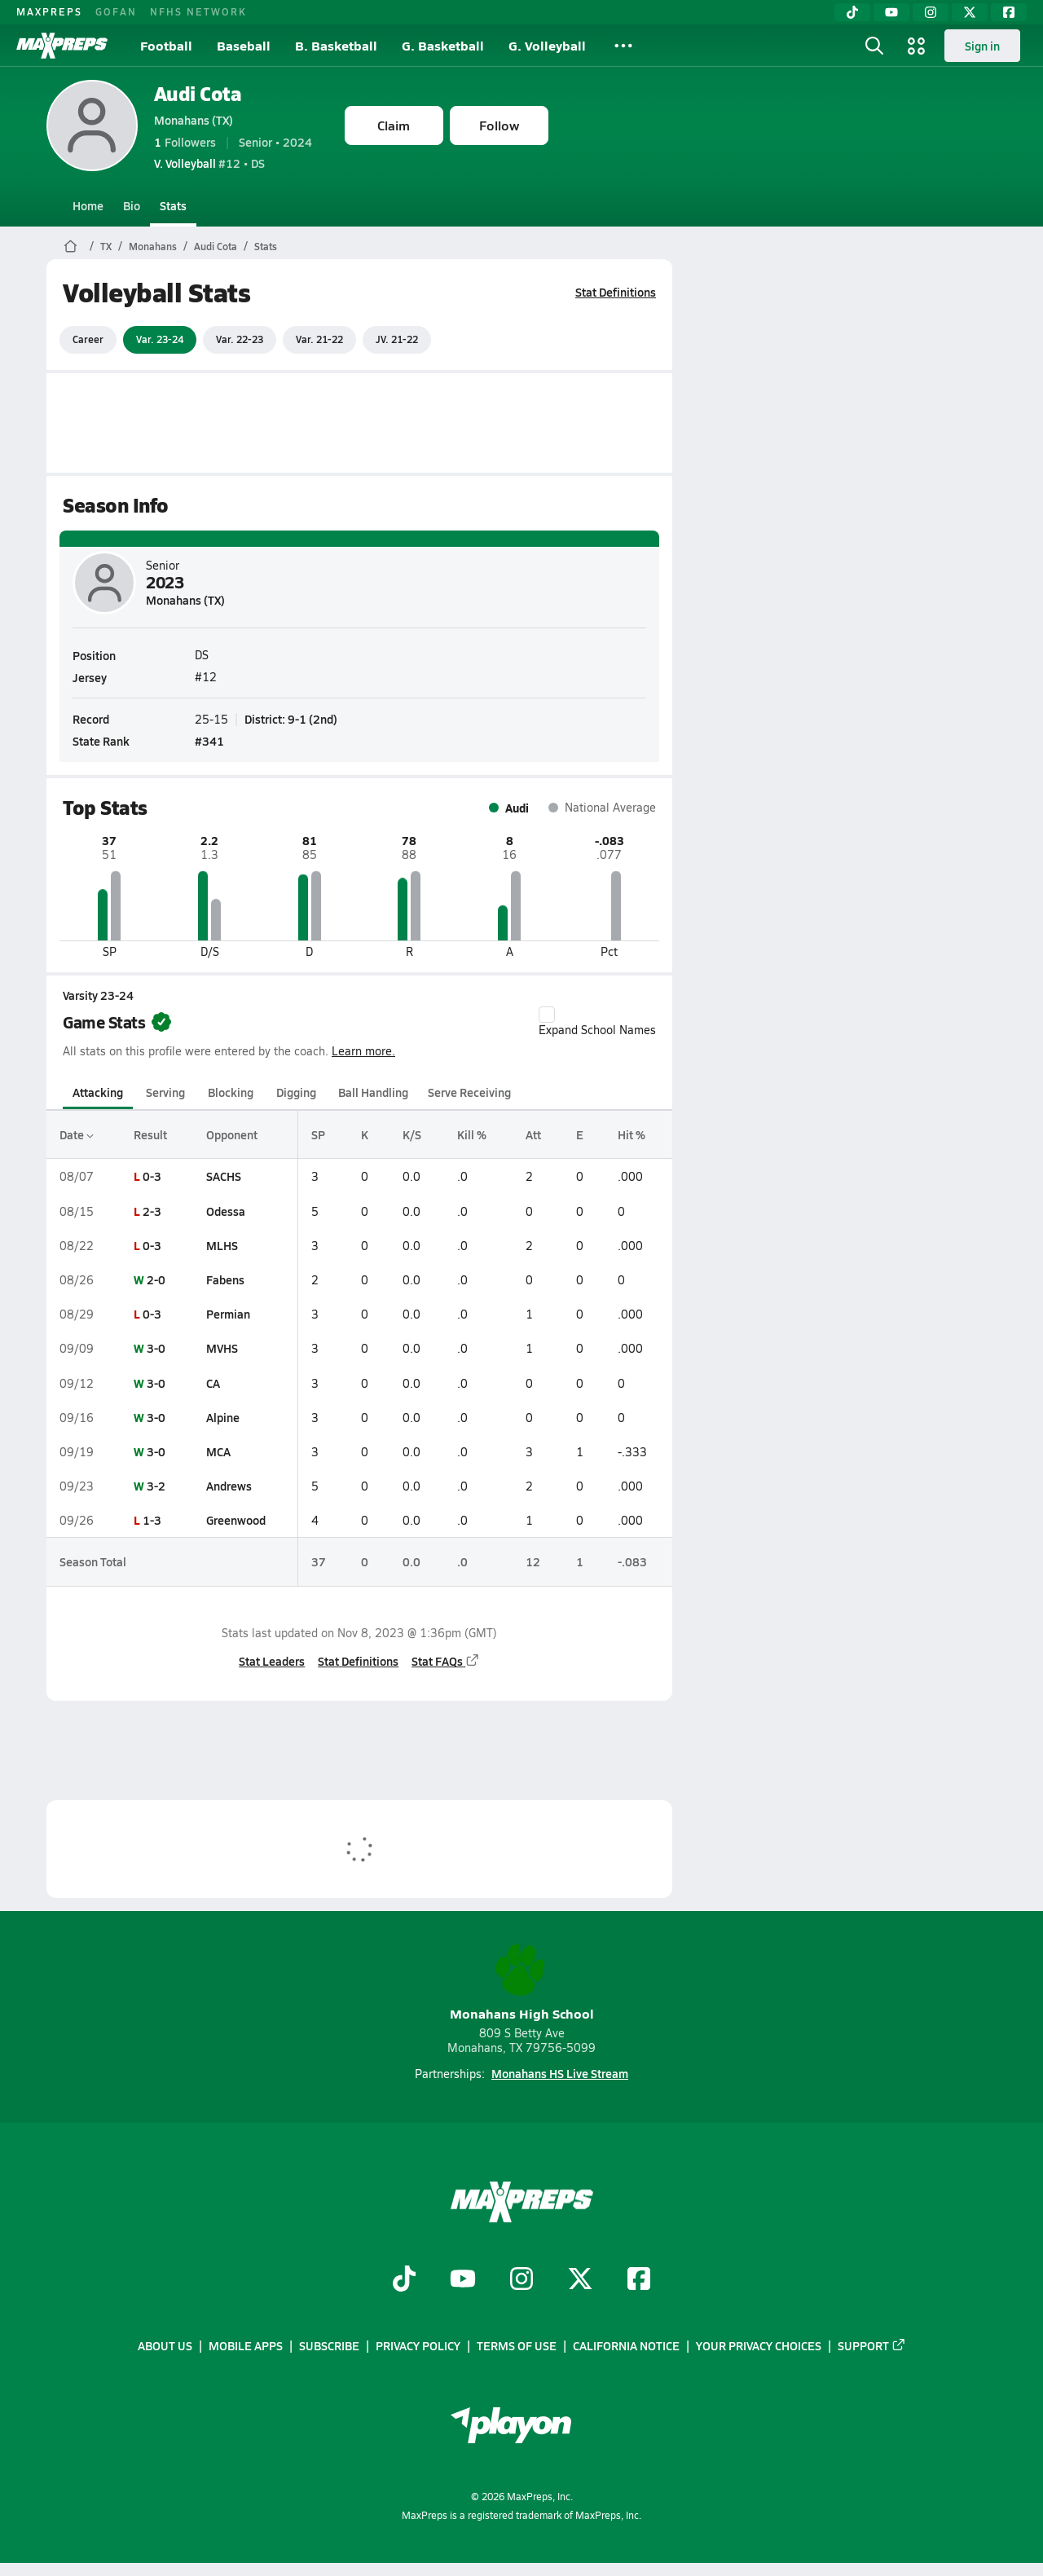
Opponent (231, 1134)
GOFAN (116, 11)
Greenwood (236, 1520)
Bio (131, 205)
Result (149, 1134)
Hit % (631, 1134)
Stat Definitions (615, 292)
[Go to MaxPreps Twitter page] (580, 2280)
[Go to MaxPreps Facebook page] (639, 2280)
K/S (411, 1134)
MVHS (222, 1348)
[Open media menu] (917, 45)
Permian (228, 1314)
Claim (393, 125)
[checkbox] (547, 1014)
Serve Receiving (469, 1092)
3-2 (155, 1485)
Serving (165, 1092)
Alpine (223, 1417)
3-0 (155, 1348)
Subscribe (329, 2345)
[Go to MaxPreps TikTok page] (404, 2280)
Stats (173, 205)
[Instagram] (930, 12)
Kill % (471, 1134)
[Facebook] (1009, 12)
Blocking (230, 1092)
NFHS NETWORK (198, 11)
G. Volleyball (547, 45)
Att (532, 1134)
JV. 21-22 (397, 339)
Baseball (244, 45)
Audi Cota (198, 93)
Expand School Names (597, 1021)
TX (106, 246)
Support (872, 2345)
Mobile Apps (246, 2345)
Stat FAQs (445, 1660)
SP (318, 1134)
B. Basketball (336, 45)
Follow (499, 125)
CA (213, 1383)
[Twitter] (970, 12)
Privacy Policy (418, 2345)
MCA (218, 1451)
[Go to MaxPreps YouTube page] (463, 2280)
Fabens (225, 1279)
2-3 (151, 1211)
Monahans (153, 246)
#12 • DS (209, 163)
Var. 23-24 (159, 339)
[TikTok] (852, 12)
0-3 (151, 1176)
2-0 (155, 1279)
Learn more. (363, 1051)
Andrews (229, 1485)
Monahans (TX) (193, 119)
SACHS (223, 1176)
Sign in (982, 45)
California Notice (626, 2345)
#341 (209, 741)
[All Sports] (623, 45)
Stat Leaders (272, 1660)
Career (88, 339)
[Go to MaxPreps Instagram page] (521, 2280)
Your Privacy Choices (758, 2345)
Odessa (225, 1211)
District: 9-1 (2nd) (290, 718)
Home (88, 205)
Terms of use (517, 2345)
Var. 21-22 (319, 339)
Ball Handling (373, 1092)
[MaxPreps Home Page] (70, 246)
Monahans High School (522, 1983)
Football (166, 45)
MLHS (222, 1245)
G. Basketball (443, 45)
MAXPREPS (49, 11)
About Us (165, 2345)
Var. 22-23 (239, 339)
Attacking (98, 1092)
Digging (295, 1092)
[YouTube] (891, 12)
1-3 (151, 1520)
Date (76, 1134)
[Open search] (874, 45)
